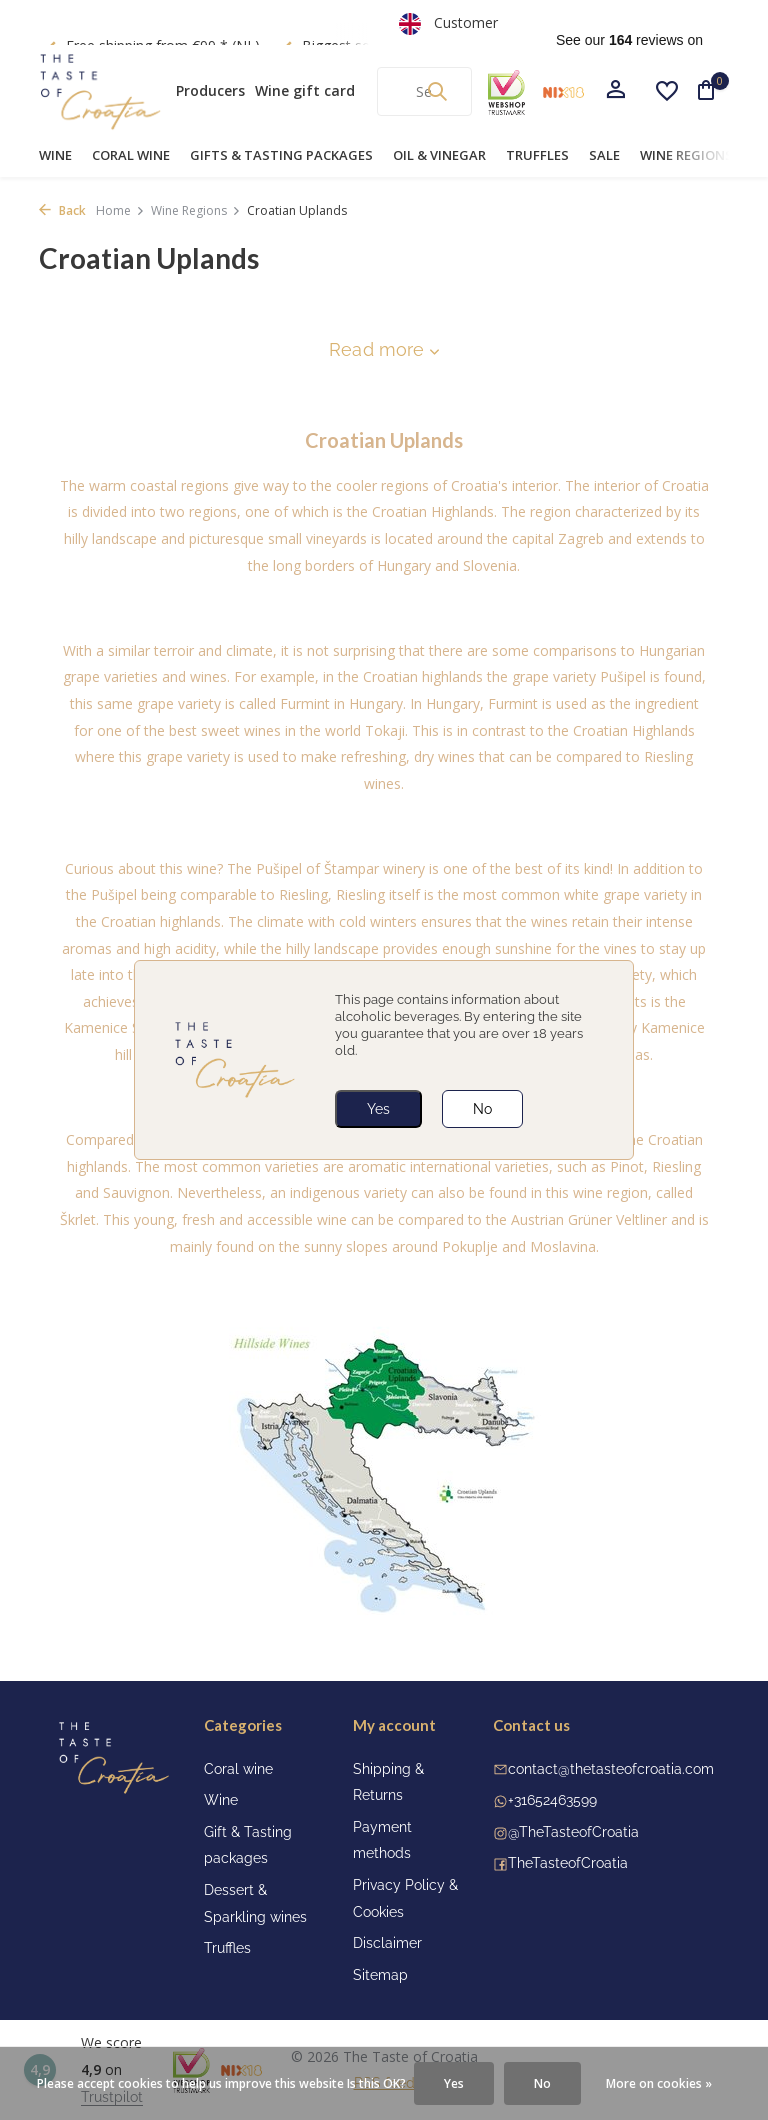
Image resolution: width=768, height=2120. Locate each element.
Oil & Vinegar (439, 155)
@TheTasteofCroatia (573, 1832)
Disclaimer (387, 1943)
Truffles (537, 155)
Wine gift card (305, 90)
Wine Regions (686, 155)
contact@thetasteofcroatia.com (611, 1769)
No (482, 1109)
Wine (55, 155)
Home (120, 210)
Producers (210, 90)
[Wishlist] (667, 91)
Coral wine (131, 155)
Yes (378, 1109)
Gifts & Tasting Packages (281, 155)
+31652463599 (552, 1800)
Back (62, 210)
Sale (604, 155)
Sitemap (380, 1975)
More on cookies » (659, 2083)
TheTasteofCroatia (568, 1863)
